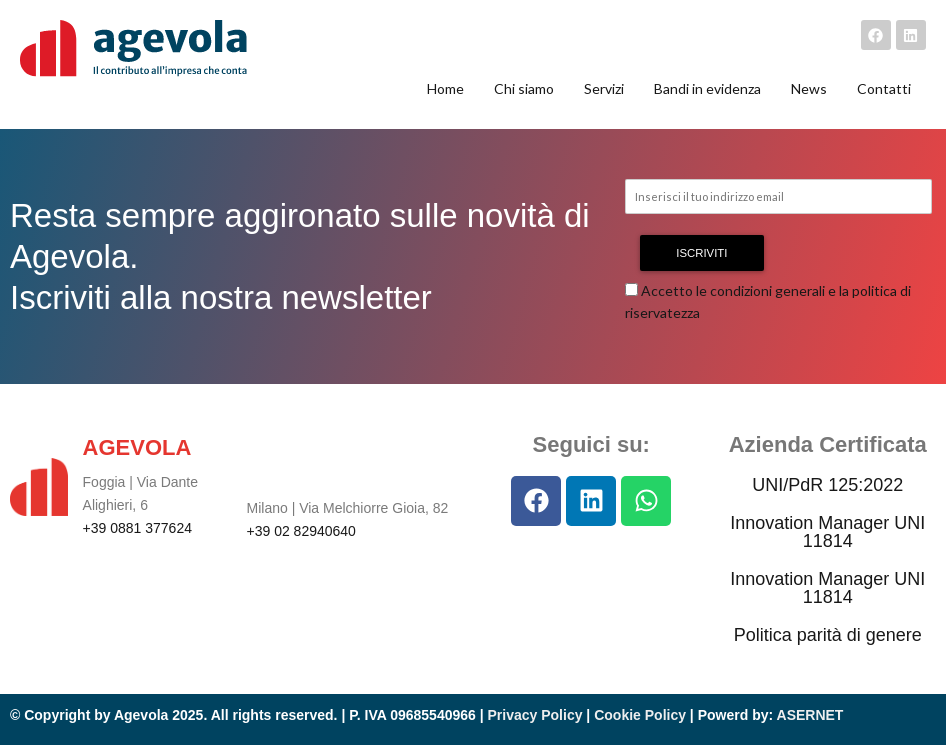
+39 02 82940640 (301, 531)
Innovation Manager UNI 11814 (827, 532)
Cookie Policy (640, 715)
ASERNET (810, 715)
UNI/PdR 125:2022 (827, 485)
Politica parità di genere (828, 635)
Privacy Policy (535, 715)
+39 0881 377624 (137, 528)
